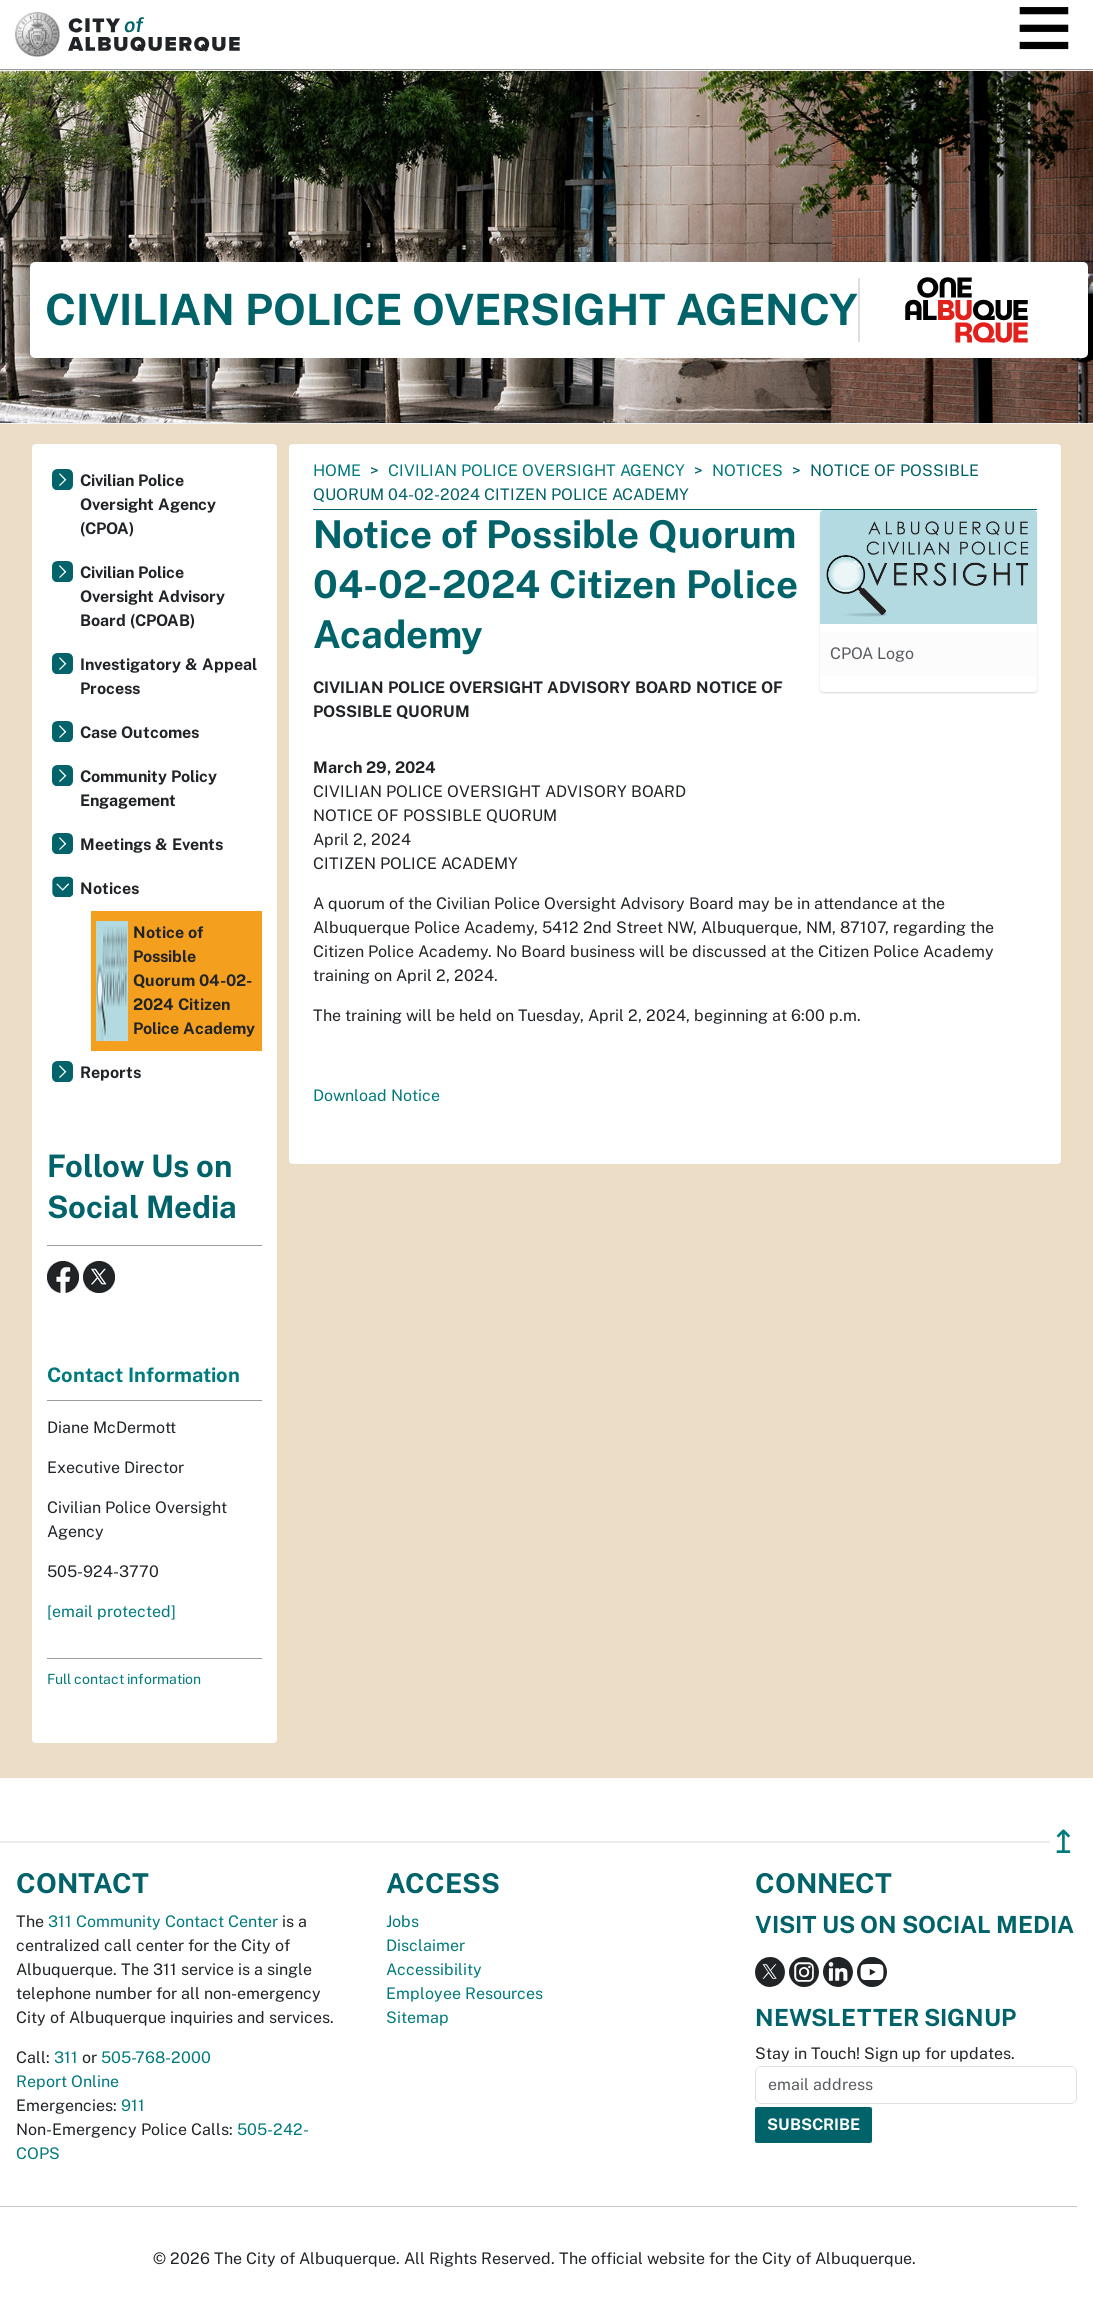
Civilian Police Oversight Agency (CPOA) (148, 504)
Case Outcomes (139, 732)
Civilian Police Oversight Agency (536, 470)
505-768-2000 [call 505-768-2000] (156, 2057)
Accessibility (434, 1969)
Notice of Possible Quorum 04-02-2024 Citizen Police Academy (175, 981)
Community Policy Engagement (148, 788)
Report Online (67, 2081)
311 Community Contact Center (163, 1921)
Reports (110, 1072)
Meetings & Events (151, 844)
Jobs (402, 1921)
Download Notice (376, 1095)
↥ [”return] (1063, 1841)
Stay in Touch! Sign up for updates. (885, 2053)
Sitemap (417, 2017)
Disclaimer (425, 1945)
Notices (747, 470)
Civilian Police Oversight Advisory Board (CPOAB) (152, 596)
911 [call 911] (133, 2105)
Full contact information (124, 1679)
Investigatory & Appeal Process (168, 676)
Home (337, 470)
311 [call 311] (66, 2057)
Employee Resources (464, 1993)
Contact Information (143, 1375)
